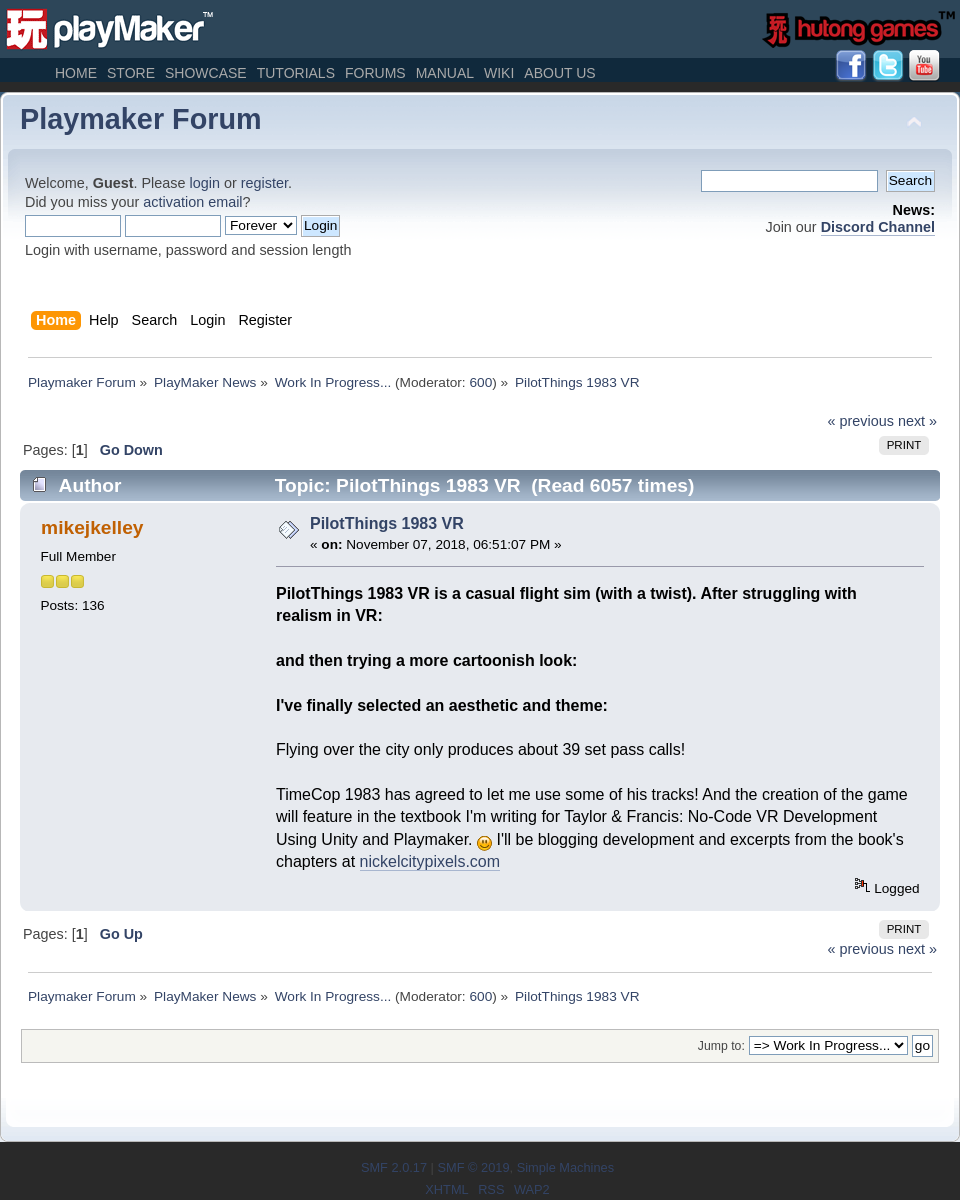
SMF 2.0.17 (394, 1167)
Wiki (499, 73)
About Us (559, 73)
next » (917, 421)
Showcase (206, 73)
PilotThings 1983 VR (387, 523)
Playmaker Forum (141, 119)
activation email (192, 202)
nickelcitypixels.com (430, 861)
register (264, 183)
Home (76, 73)
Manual (445, 73)
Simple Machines (565, 1167)
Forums (375, 73)
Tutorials (296, 73)
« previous (861, 421)
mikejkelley (92, 527)
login (205, 183)
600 (480, 382)
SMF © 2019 (473, 1167)
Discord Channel (878, 227)
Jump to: (721, 1046)
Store (131, 73)
